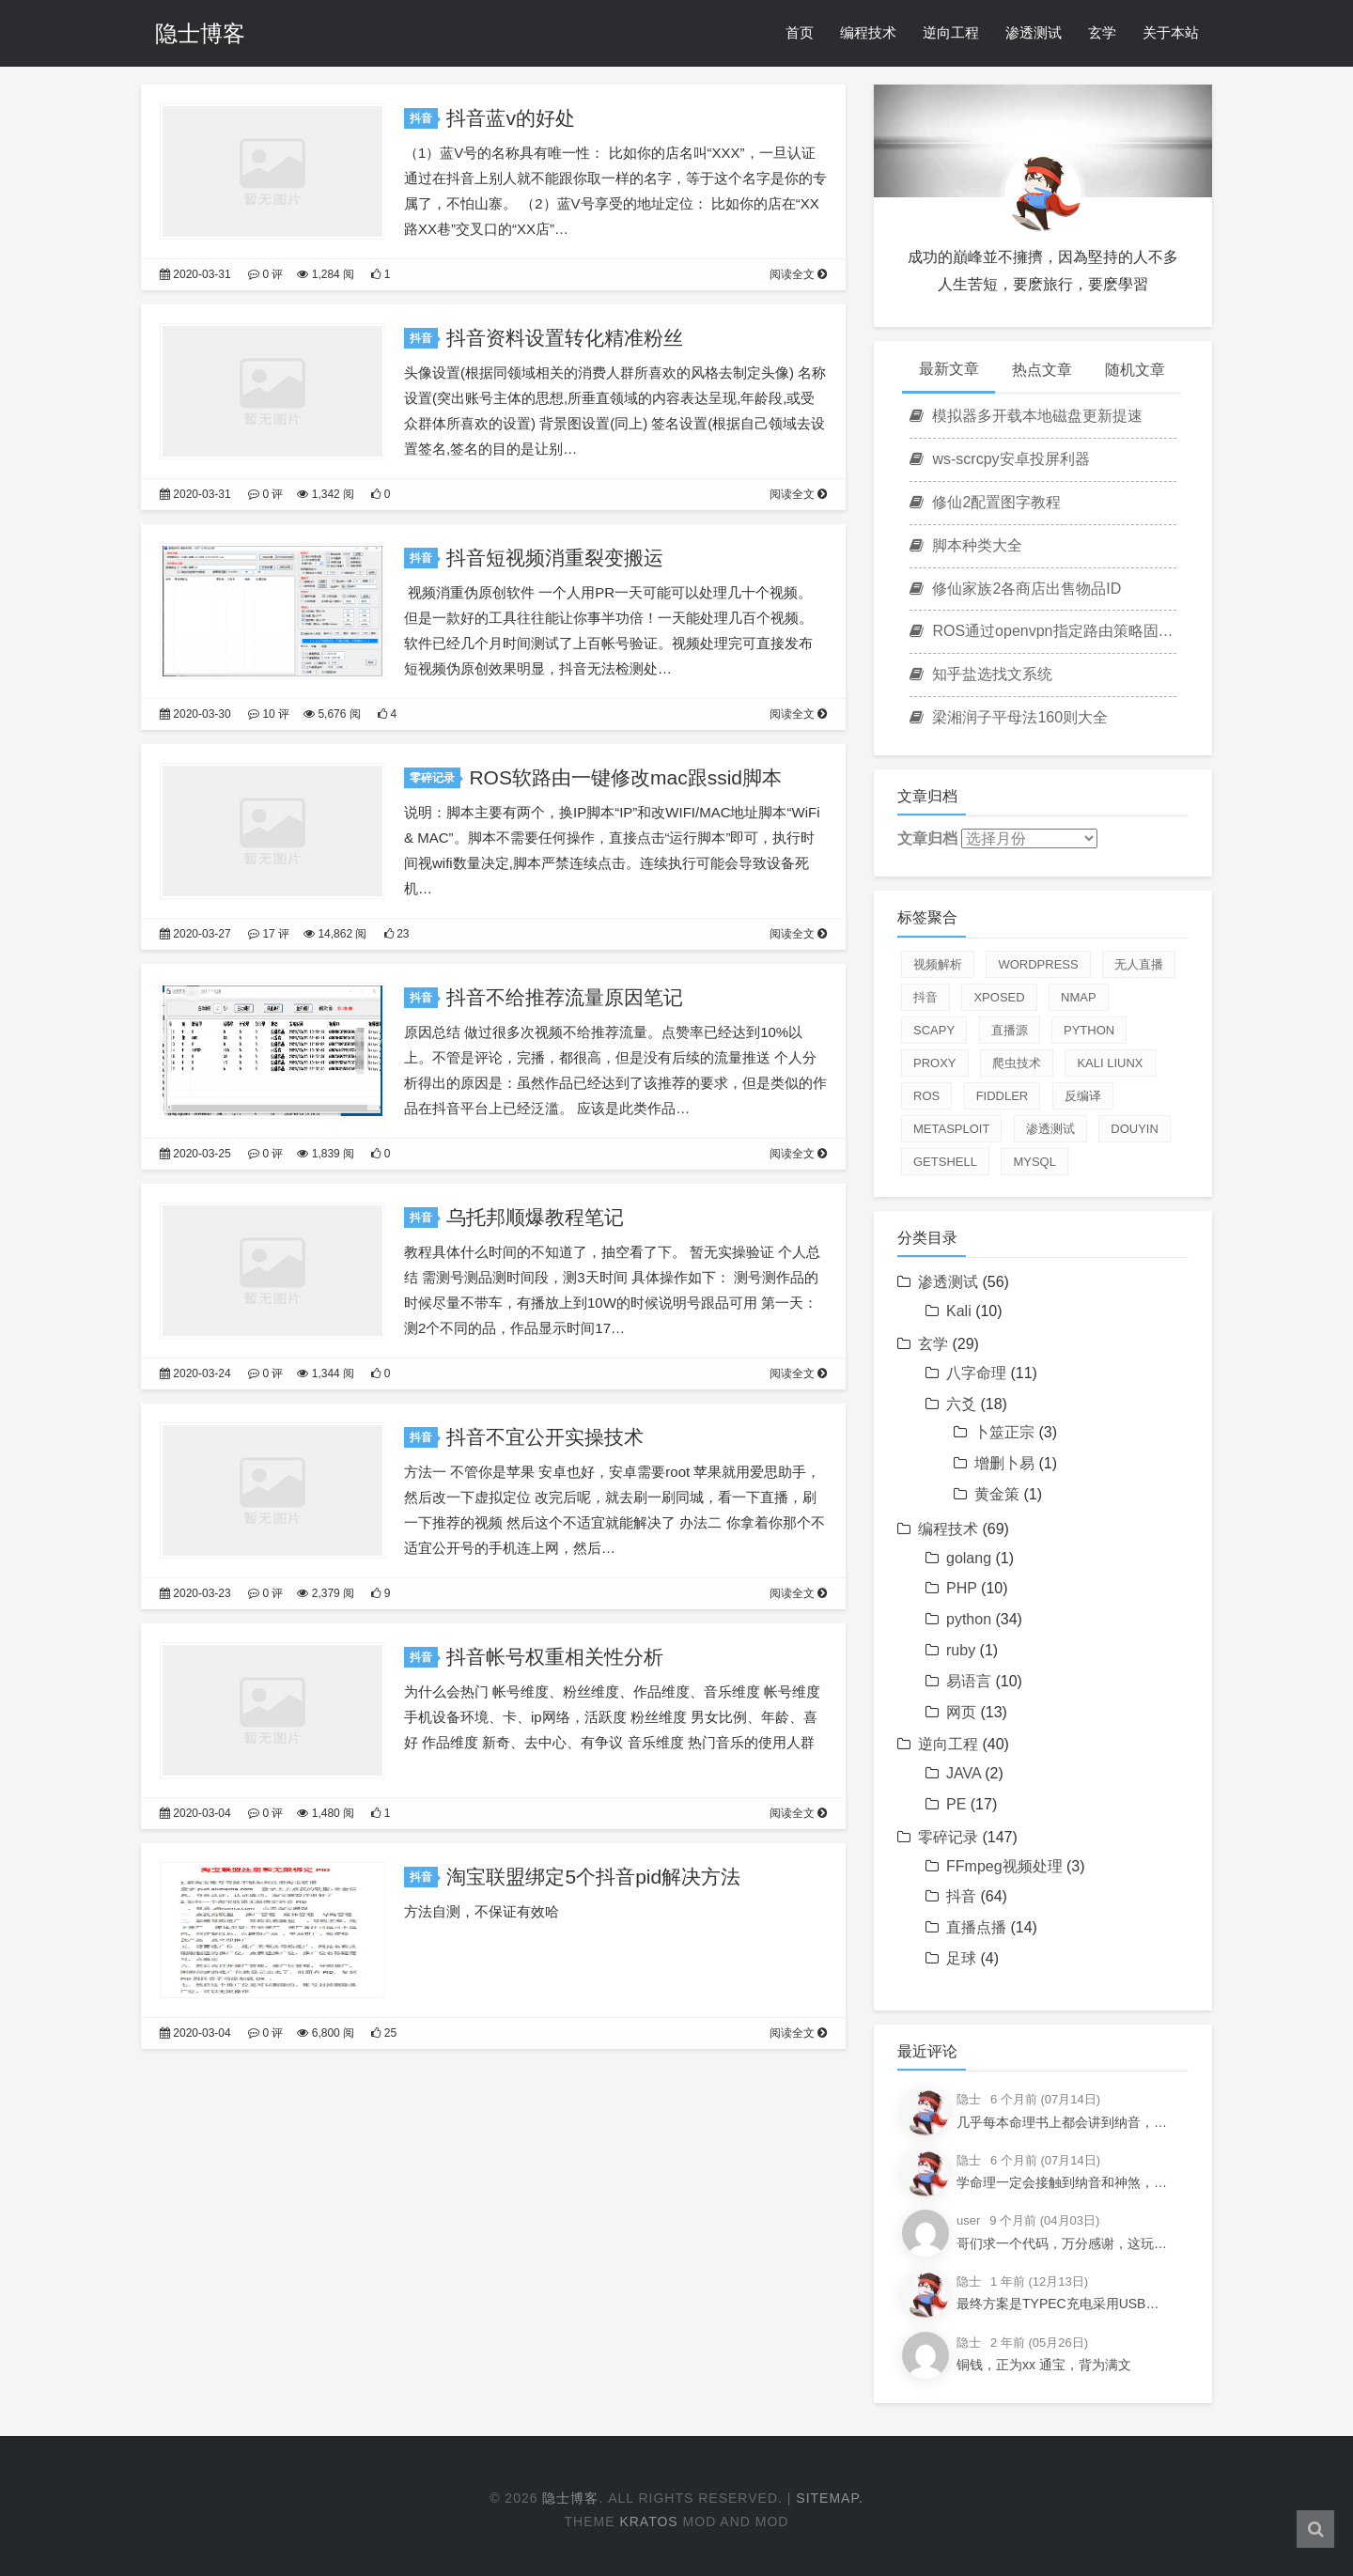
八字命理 (976, 1373)
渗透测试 (1033, 32)
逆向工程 (951, 32)
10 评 (268, 714)
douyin (1135, 1129)
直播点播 (976, 1927)
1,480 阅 (325, 1813)
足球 (961, 1958)
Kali (959, 1311)
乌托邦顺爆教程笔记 (535, 1217)
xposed (998, 997)
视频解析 (937, 964)
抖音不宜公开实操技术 (545, 1437)
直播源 (1009, 1030)
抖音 (424, 118)
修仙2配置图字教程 (985, 502)
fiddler (1002, 1096)
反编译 (1083, 1096)
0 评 (265, 274)
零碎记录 (435, 777)
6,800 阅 (325, 2033)
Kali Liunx (1110, 1063)
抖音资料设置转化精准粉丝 (564, 338)
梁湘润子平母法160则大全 (1009, 717)
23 (397, 933)
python (1089, 1030)
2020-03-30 (195, 714)
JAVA (963, 1773)
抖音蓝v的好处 (510, 118)
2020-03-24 (195, 1373)
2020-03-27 (195, 933)
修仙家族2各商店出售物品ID (1015, 589)
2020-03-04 (195, 1813)
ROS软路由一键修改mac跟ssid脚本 (625, 777)
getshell (945, 1162)
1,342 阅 (325, 494)
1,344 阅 (325, 1373)
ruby (960, 1650)
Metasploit (951, 1129)
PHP (961, 1588)
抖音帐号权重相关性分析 (554, 1657)
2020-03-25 (195, 1153)
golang (968, 1558)
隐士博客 (200, 33)
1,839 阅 (325, 1153)
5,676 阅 (332, 714)
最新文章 (949, 369)
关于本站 (1171, 32)
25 (384, 2033)
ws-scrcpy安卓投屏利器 (1000, 459)
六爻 (961, 1404)
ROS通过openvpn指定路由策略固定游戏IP (1043, 631)
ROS (926, 1096)
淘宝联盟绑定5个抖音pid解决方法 (593, 1876)
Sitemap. (829, 2498)
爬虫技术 (1016, 1063)
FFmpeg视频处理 (1004, 1866)
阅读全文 (798, 274)
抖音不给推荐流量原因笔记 (564, 997)
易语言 (968, 1681)
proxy (934, 1063)
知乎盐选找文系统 (981, 674)
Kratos (648, 2521)
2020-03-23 (195, 1593)
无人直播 (1138, 964)
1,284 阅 (325, 274)
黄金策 (996, 1494)
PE (956, 1804)
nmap (1078, 997)
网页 (961, 1712)
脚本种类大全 (966, 545)
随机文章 (1135, 370)
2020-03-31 (195, 274)
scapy (934, 1030)
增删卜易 (1004, 1463)
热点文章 (1042, 370)
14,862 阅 (334, 933)
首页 (799, 32)
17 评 (268, 933)
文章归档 (927, 838)
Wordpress (1038, 964)
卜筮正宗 (1004, 1432)
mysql (1034, 1162)
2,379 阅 (325, 1593)
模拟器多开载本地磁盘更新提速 (1026, 416)
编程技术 (868, 32)
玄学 (1102, 32)
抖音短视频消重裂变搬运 (554, 557)
